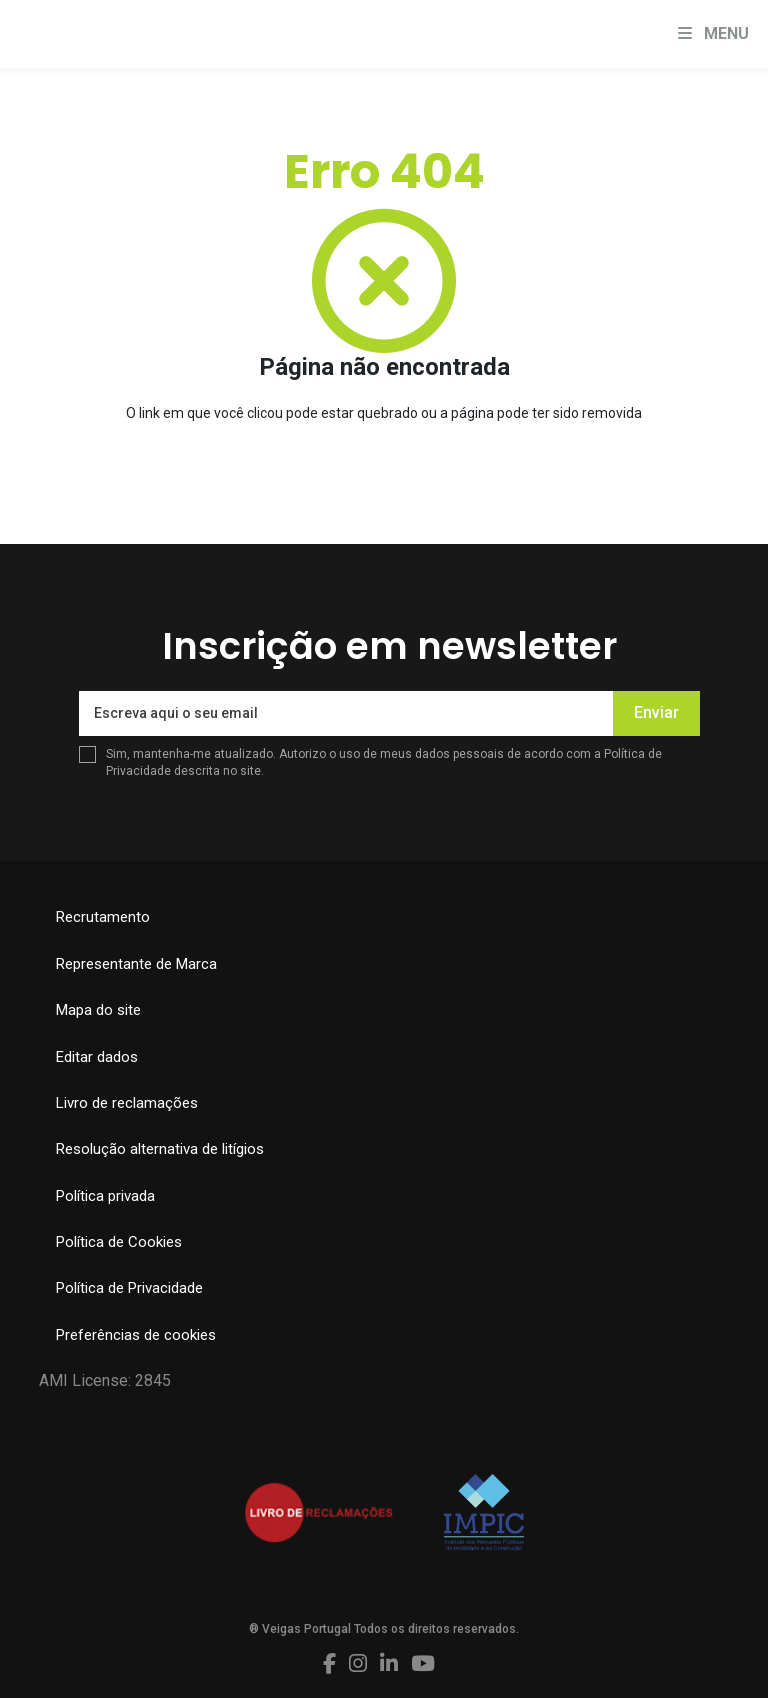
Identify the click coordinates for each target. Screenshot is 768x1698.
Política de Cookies (119, 1242)
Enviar (656, 712)
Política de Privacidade (129, 1288)
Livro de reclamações (127, 1103)
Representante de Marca (136, 964)
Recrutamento (103, 917)
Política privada (105, 1196)
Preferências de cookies (136, 1335)
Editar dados (97, 1057)
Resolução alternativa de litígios (160, 1149)
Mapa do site (98, 1010)
